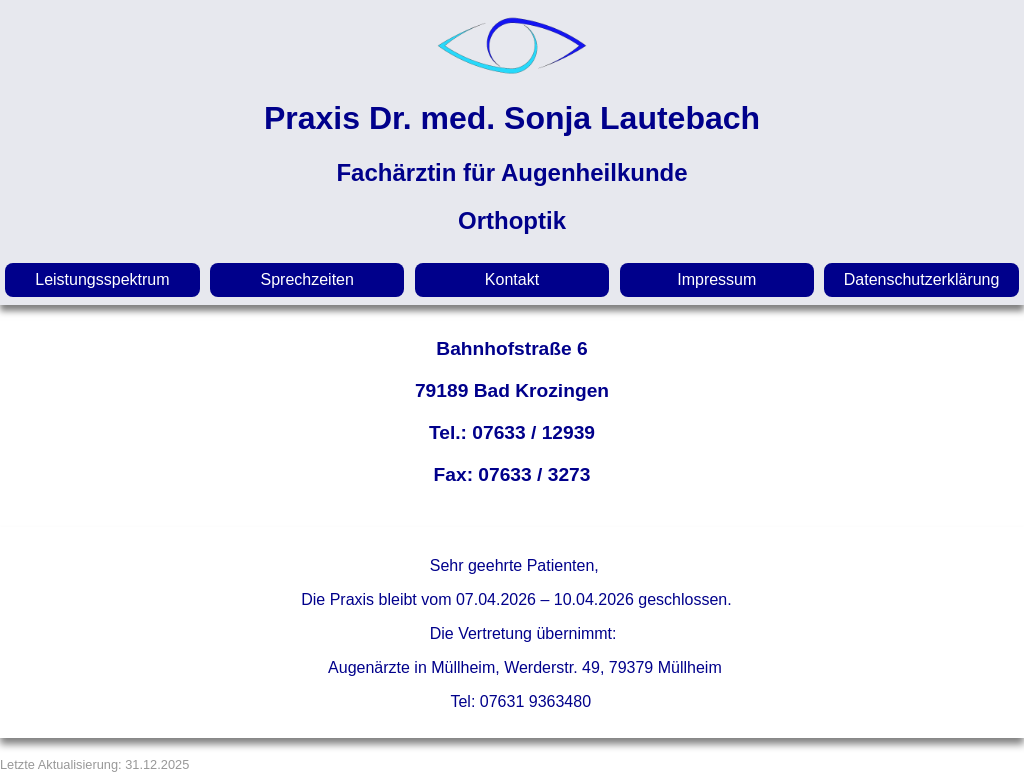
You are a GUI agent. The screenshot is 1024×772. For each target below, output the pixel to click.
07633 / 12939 (533, 432)
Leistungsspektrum (102, 279)
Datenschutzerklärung (922, 279)
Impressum (716, 279)
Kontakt (512, 279)
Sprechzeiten (307, 279)
